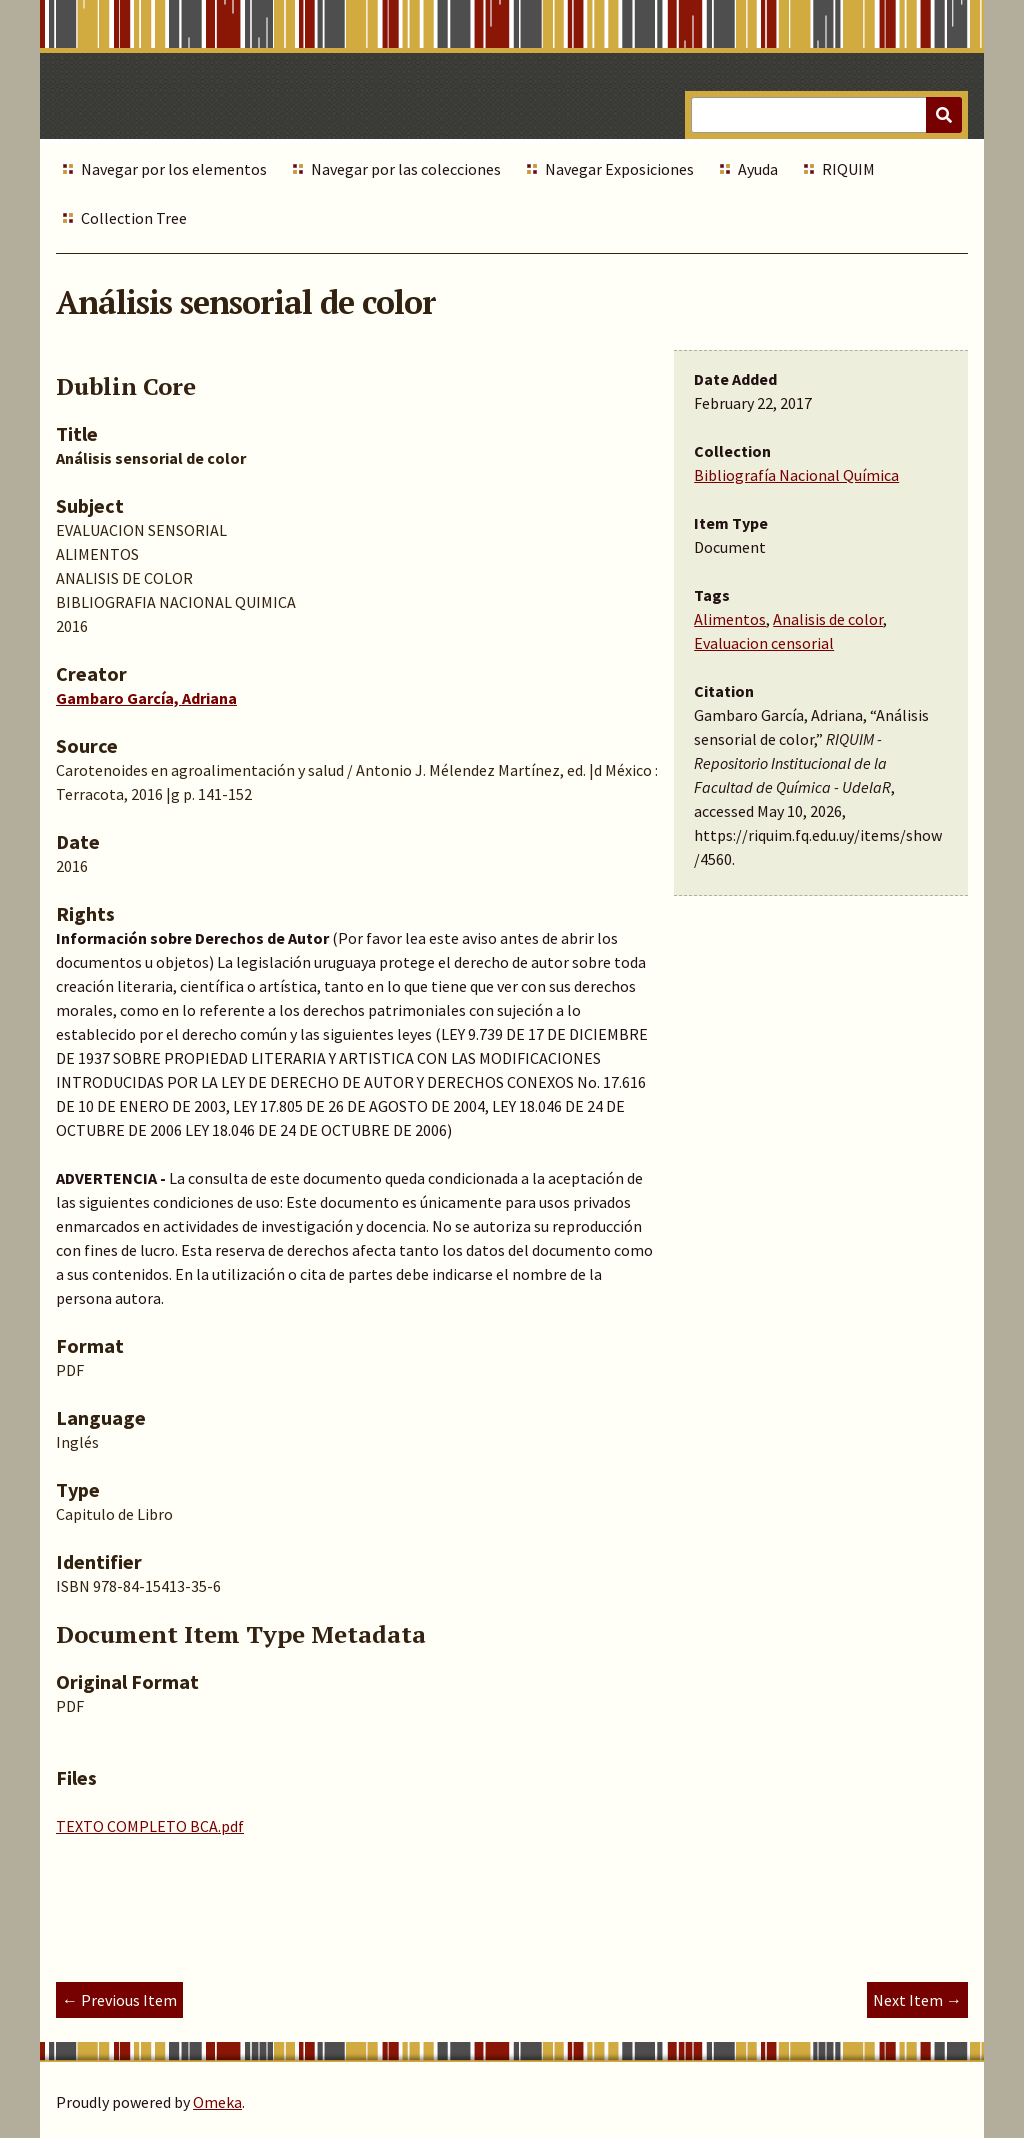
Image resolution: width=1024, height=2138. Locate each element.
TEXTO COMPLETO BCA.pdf (150, 1826)
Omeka (217, 2102)
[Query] (826, 115)
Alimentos (730, 619)
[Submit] (944, 115)
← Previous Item (119, 2000)
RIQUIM (848, 169)
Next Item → (917, 2000)
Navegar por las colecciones (406, 169)
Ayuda (758, 169)
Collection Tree (134, 218)
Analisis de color (828, 619)
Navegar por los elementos (174, 169)
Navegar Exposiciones (619, 169)
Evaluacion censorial (764, 643)
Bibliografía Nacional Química (796, 475)
